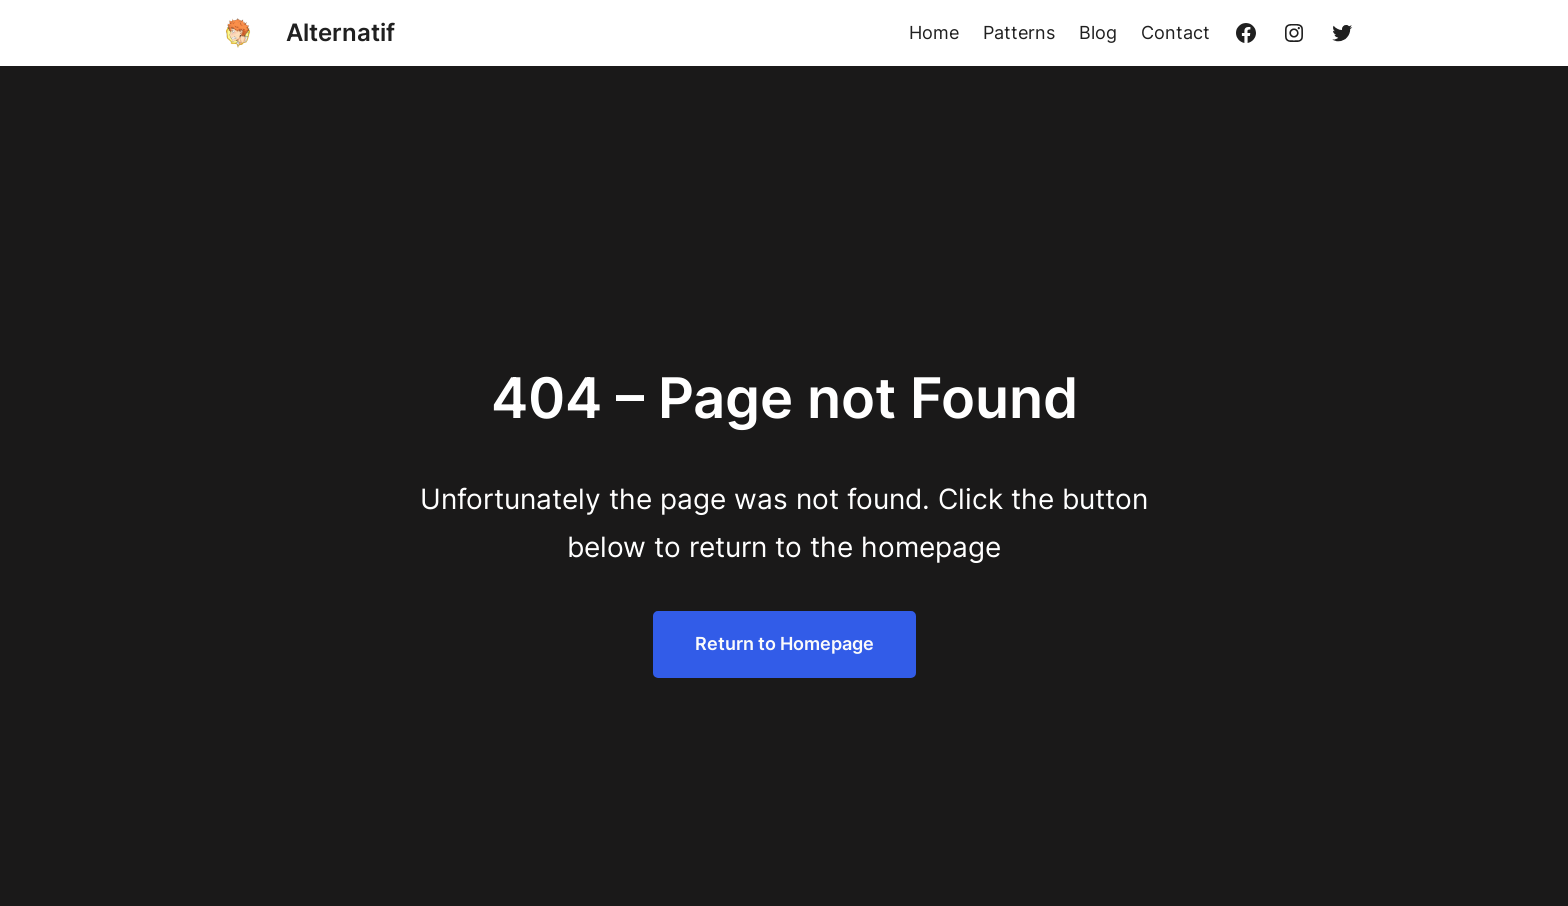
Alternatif (340, 32)
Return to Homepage (784, 643)
